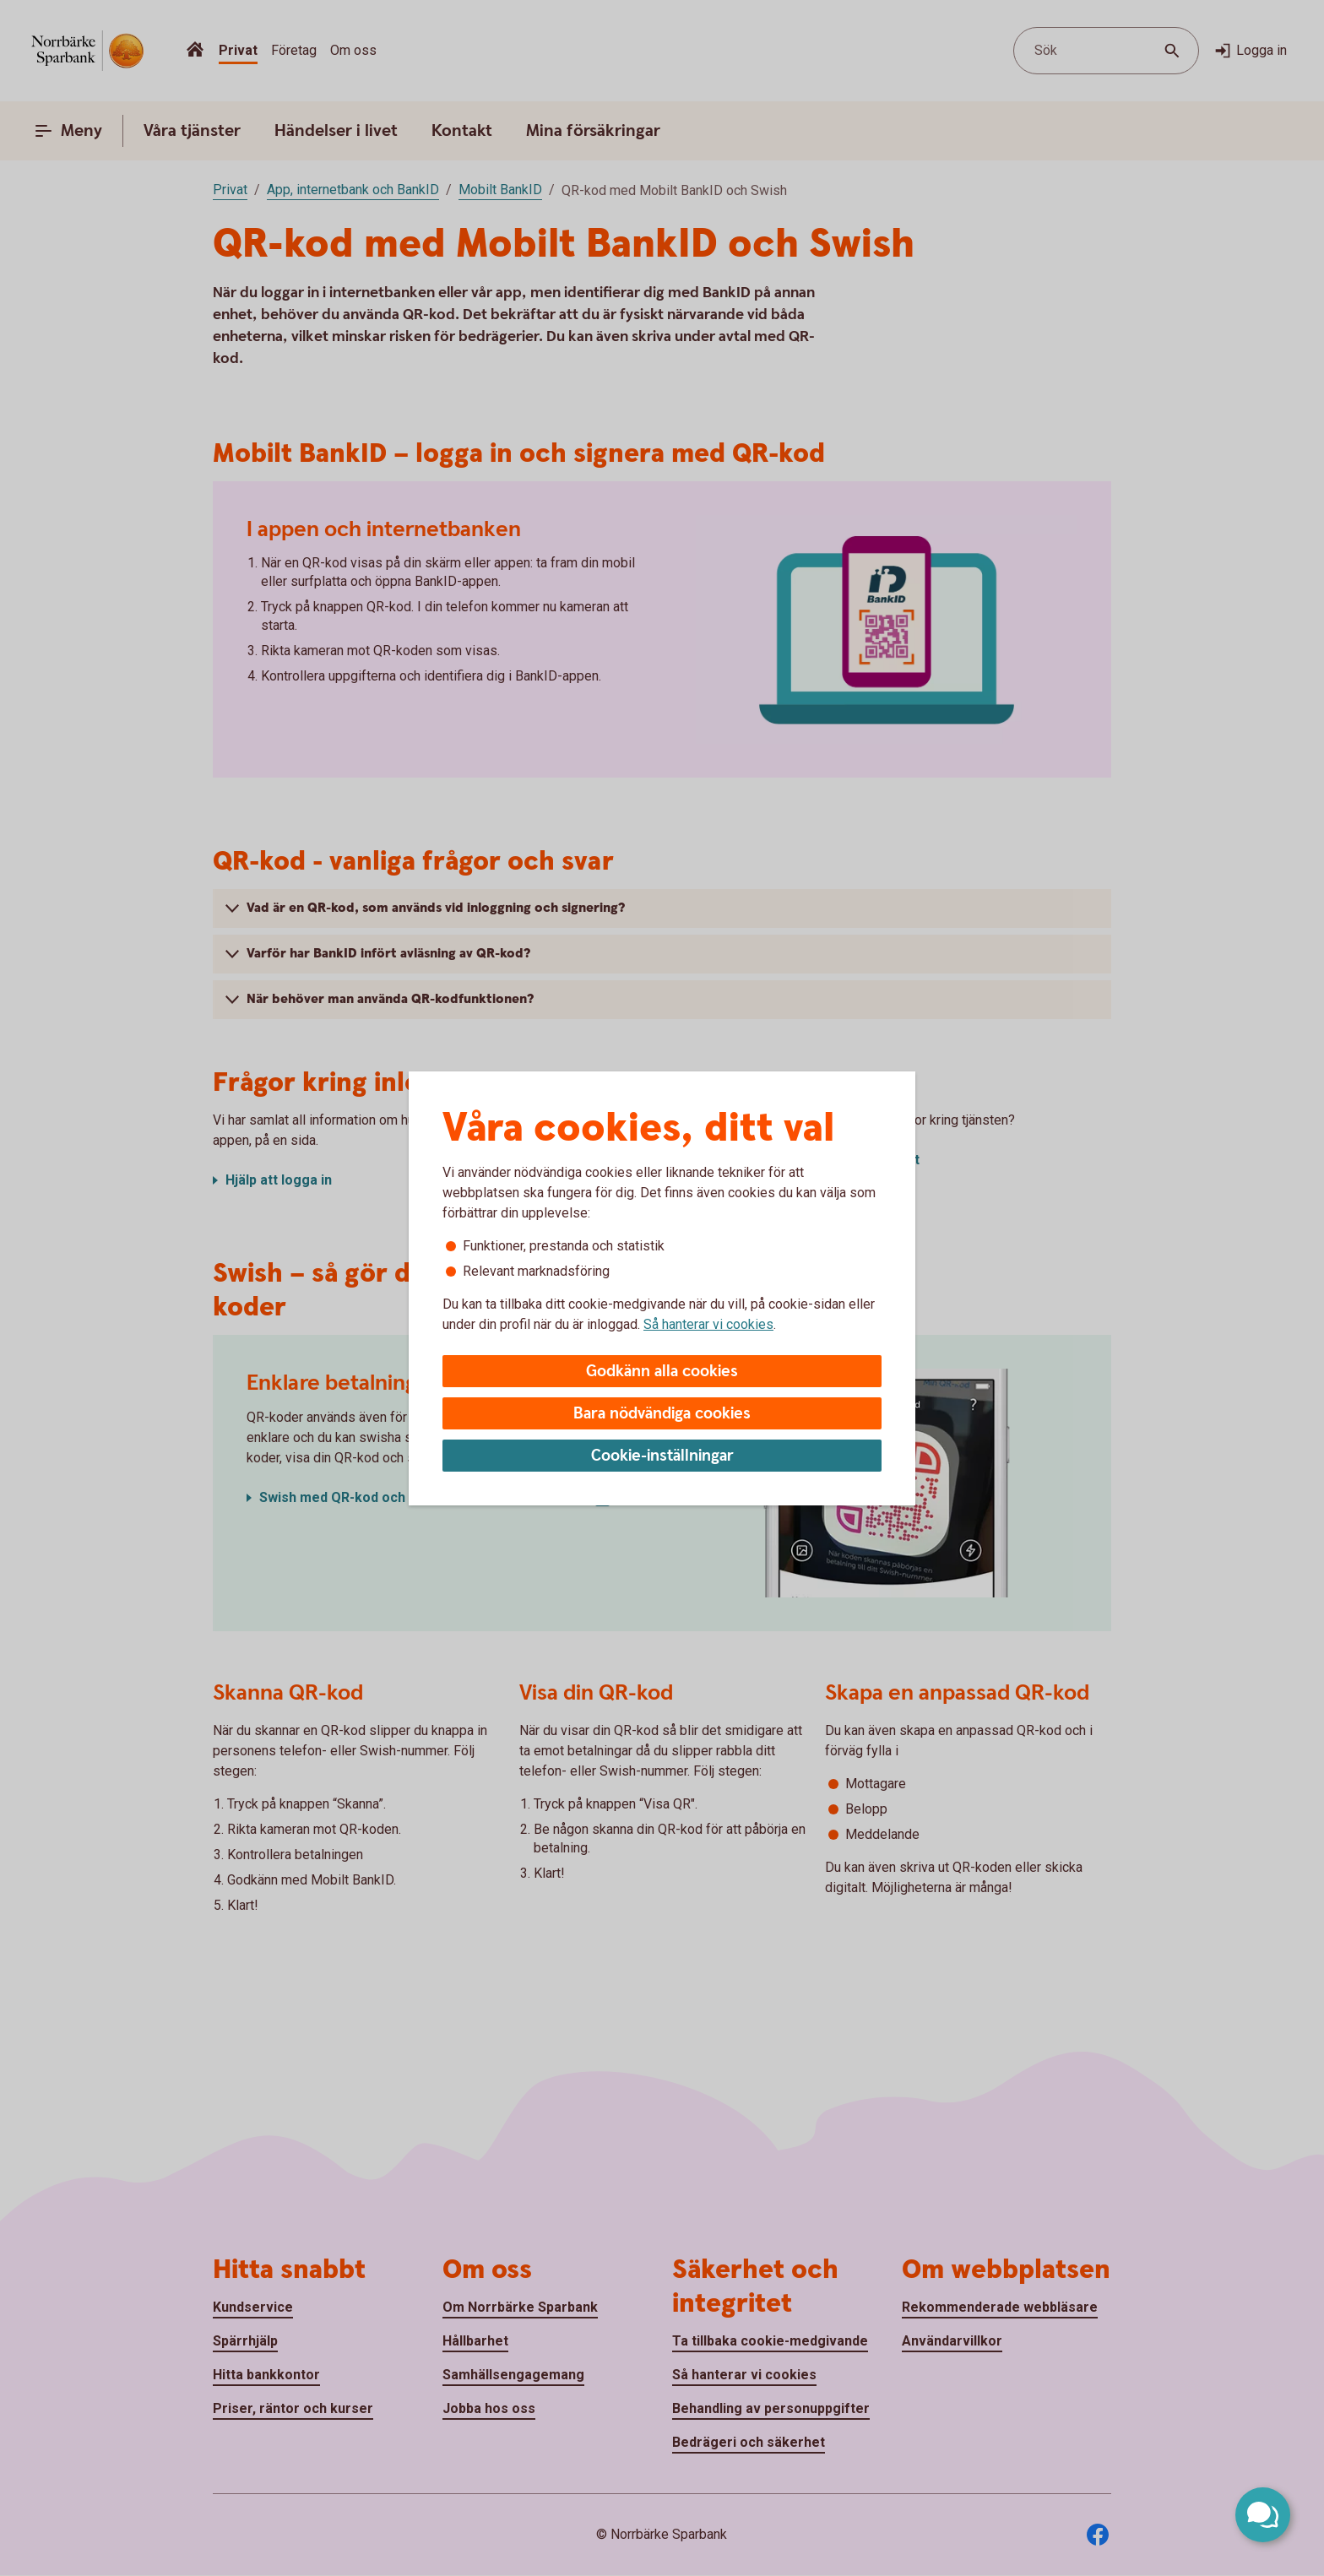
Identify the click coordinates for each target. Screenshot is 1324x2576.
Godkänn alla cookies (662, 1371)
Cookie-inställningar (662, 1456)
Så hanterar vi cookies (708, 1324)
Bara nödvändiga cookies (662, 1413)
